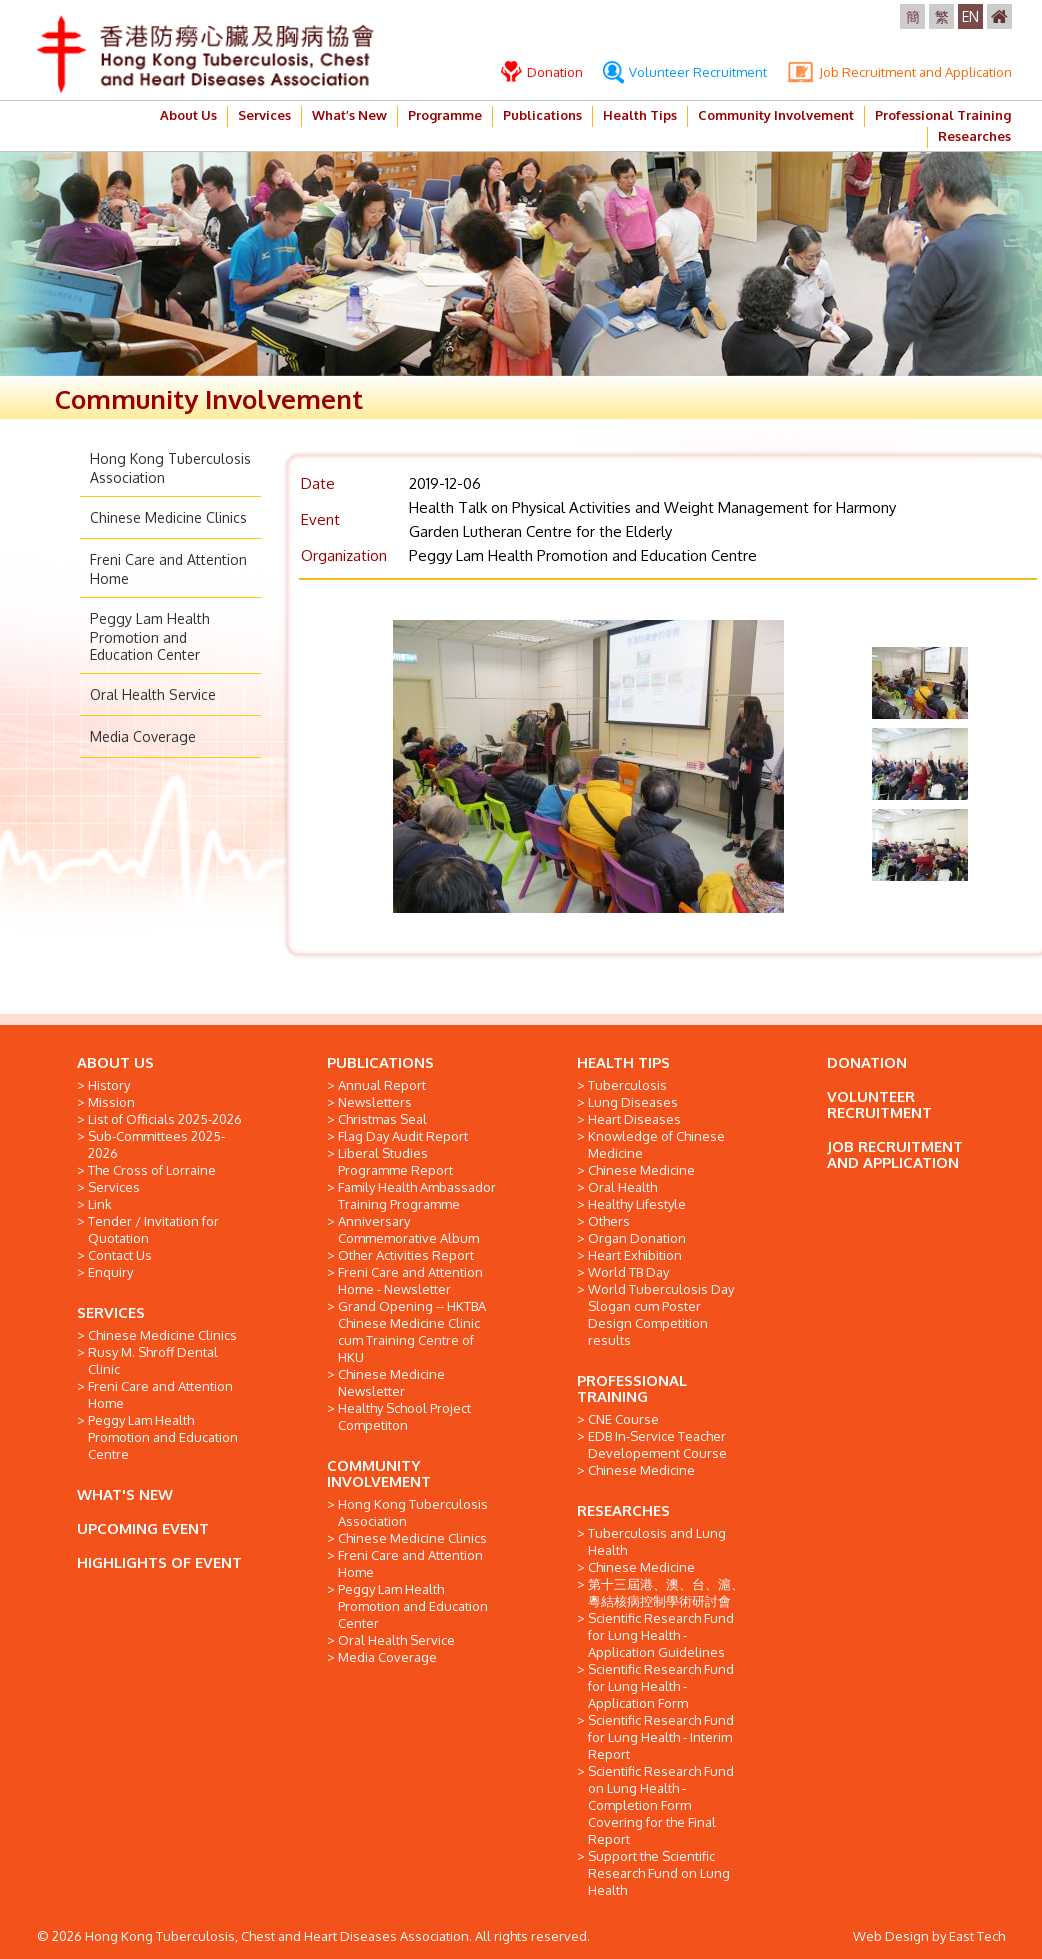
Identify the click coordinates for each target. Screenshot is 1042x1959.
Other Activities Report (406, 1255)
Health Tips (640, 115)
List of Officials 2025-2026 (165, 1119)
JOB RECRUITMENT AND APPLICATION (895, 1154)
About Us (188, 115)
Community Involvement (776, 115)
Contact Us (120, 1255)
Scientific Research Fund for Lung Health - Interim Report (661, 1737)
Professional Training (943, 115)
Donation (542, 72)
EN (970, 16)
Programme (445, 115)
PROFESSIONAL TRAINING (632, 1388)
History (109, 1085)
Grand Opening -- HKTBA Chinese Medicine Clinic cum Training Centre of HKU (412, 1331)
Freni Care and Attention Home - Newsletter (410, 1280)
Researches (974, 136)
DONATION (867, 1062)
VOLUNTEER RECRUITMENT (879, 1104)
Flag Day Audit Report (403, 1136)
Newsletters (375, 1102)
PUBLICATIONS (380, 1062)
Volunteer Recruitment (685, 72)
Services (264, 115)
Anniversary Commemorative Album (408, 1229)
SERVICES (111, 1312)
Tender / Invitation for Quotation (153, 1229)
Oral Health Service (153, 694)
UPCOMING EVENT (143, 1528)
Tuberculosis (627, 1085)
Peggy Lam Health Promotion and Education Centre (163, 1437)
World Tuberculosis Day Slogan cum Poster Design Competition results (661, 1314)
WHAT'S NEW (125, 1494)
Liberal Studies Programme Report (395, 1161)
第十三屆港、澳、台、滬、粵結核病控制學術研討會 (666, 1592)
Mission (111, 1102)
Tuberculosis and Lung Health (657, 1541)
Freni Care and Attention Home (160, 1394)
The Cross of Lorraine (152, 1170)
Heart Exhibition (635, 1255)
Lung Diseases (633, 1102)
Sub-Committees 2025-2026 (156, 1144)
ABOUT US (115, 1062)
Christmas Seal (382, 1119)
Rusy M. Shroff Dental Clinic (153, 1360)
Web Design (891, 1936)
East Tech (977, 1936)
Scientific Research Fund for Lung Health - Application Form (661, 1686)
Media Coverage (143, 736)
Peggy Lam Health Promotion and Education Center (150, 636)
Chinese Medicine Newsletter (391, 1382)
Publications (542, 115)
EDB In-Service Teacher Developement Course (657, 1444)
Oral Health (622, 1187)
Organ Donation (637, 1238)
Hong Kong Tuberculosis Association (413, 1512)
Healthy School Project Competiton (404, 1416)
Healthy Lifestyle (637, 1204)
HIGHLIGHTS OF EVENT (159, 1562)
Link (100, 1204)
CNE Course (623, 1419)
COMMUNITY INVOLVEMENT (379, 1473)
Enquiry (110, 1272)
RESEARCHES (623, 1510)
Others (609, 1221)
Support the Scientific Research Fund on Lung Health (659, 1873)
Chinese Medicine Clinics (168, 517)
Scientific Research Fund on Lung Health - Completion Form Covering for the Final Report (661, 1805)
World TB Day (628, 1272)
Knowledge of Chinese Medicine (656, 1144)
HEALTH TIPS (623, 1062)
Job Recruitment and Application (899, 72)
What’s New (349, 115)
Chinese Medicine (641, 1170)
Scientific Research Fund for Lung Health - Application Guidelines (661, 1635)
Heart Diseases (634, 1119)
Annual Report (382, 1085)
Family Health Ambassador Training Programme (417, 1195)
